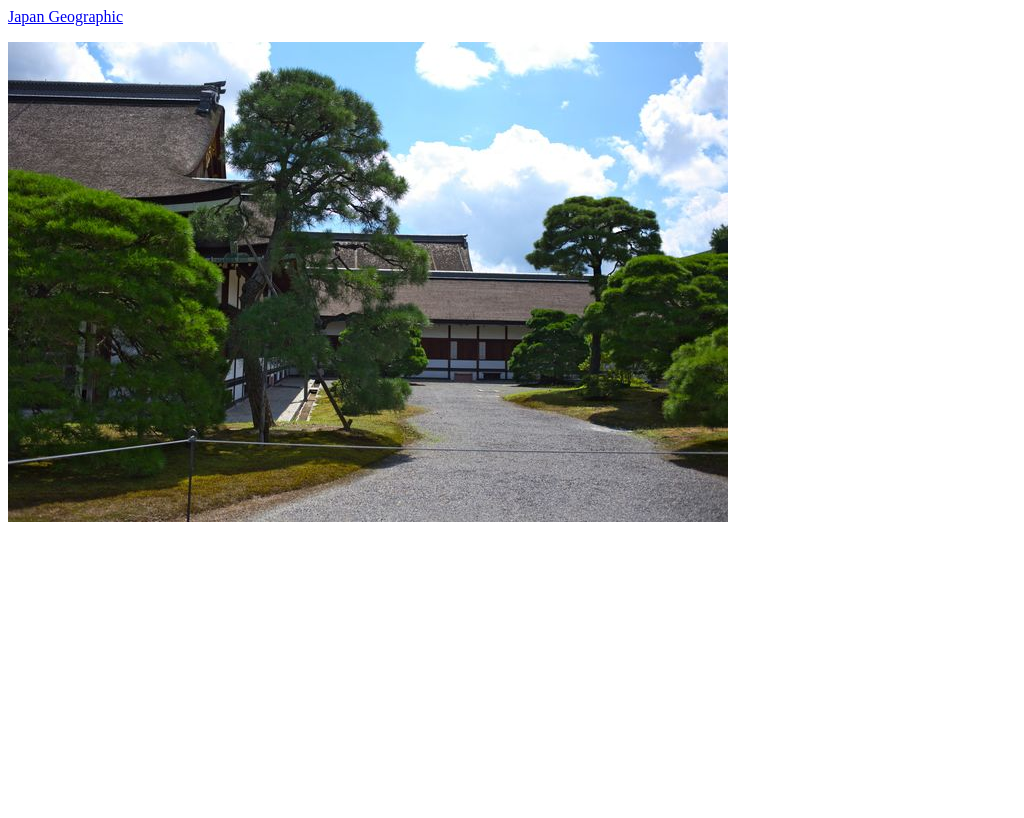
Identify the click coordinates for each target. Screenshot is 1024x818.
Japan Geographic (65, 16)
